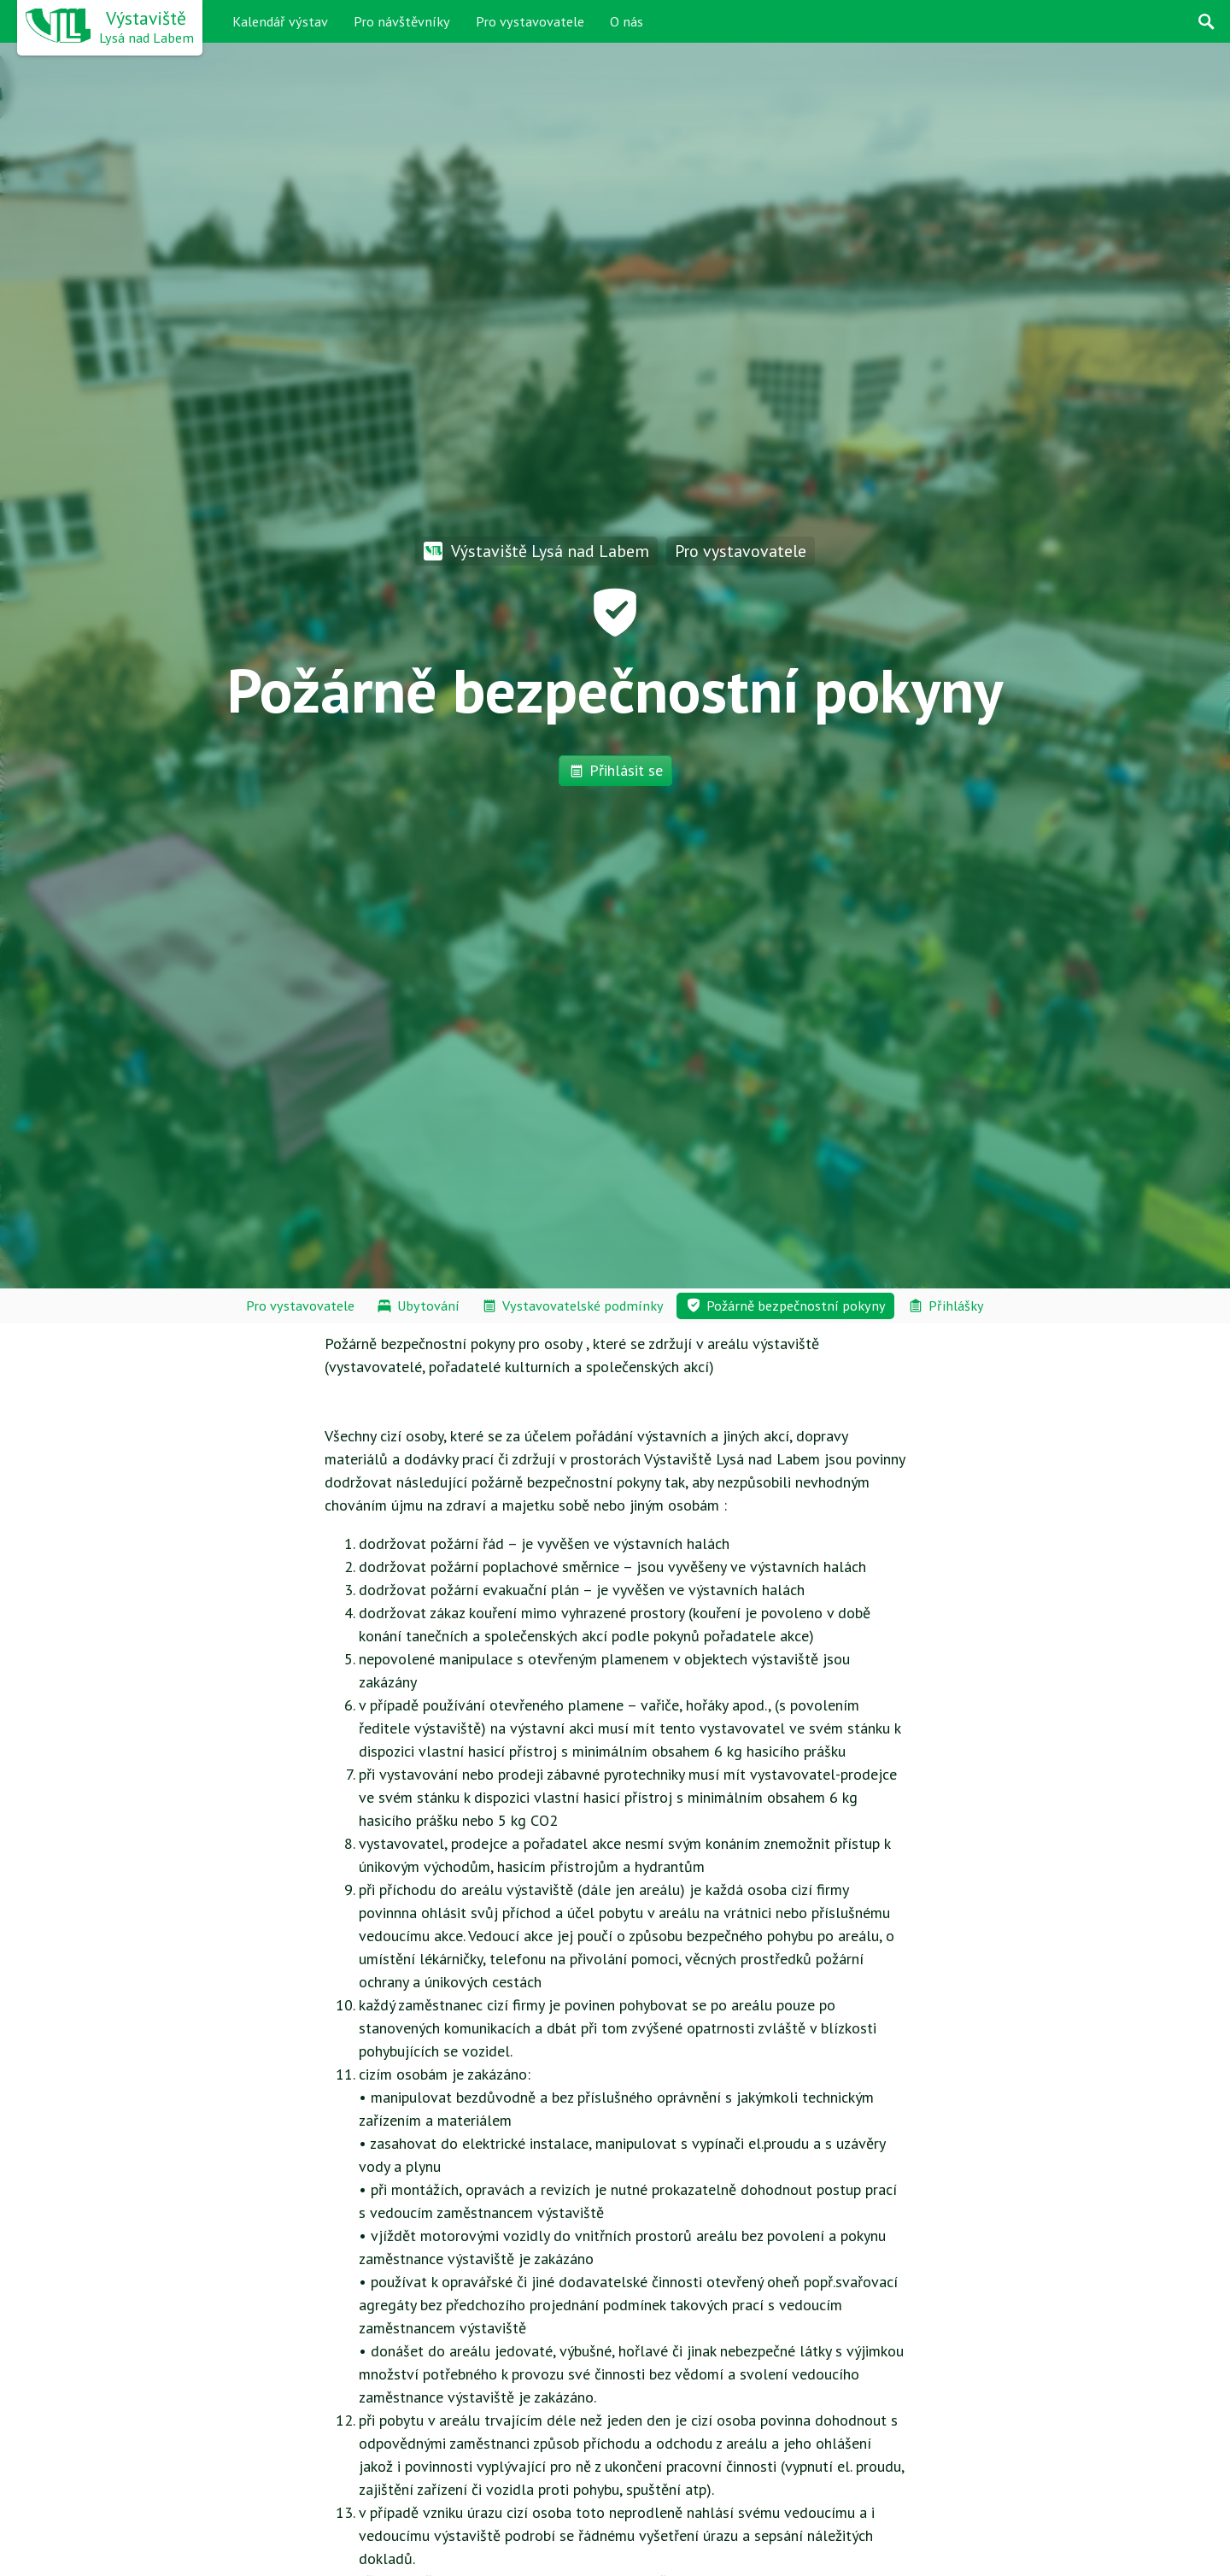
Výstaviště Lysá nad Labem (536, 550)
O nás (626, 21)
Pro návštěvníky (402, 21)
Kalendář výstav (280, 21)
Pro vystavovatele (530, 21)
